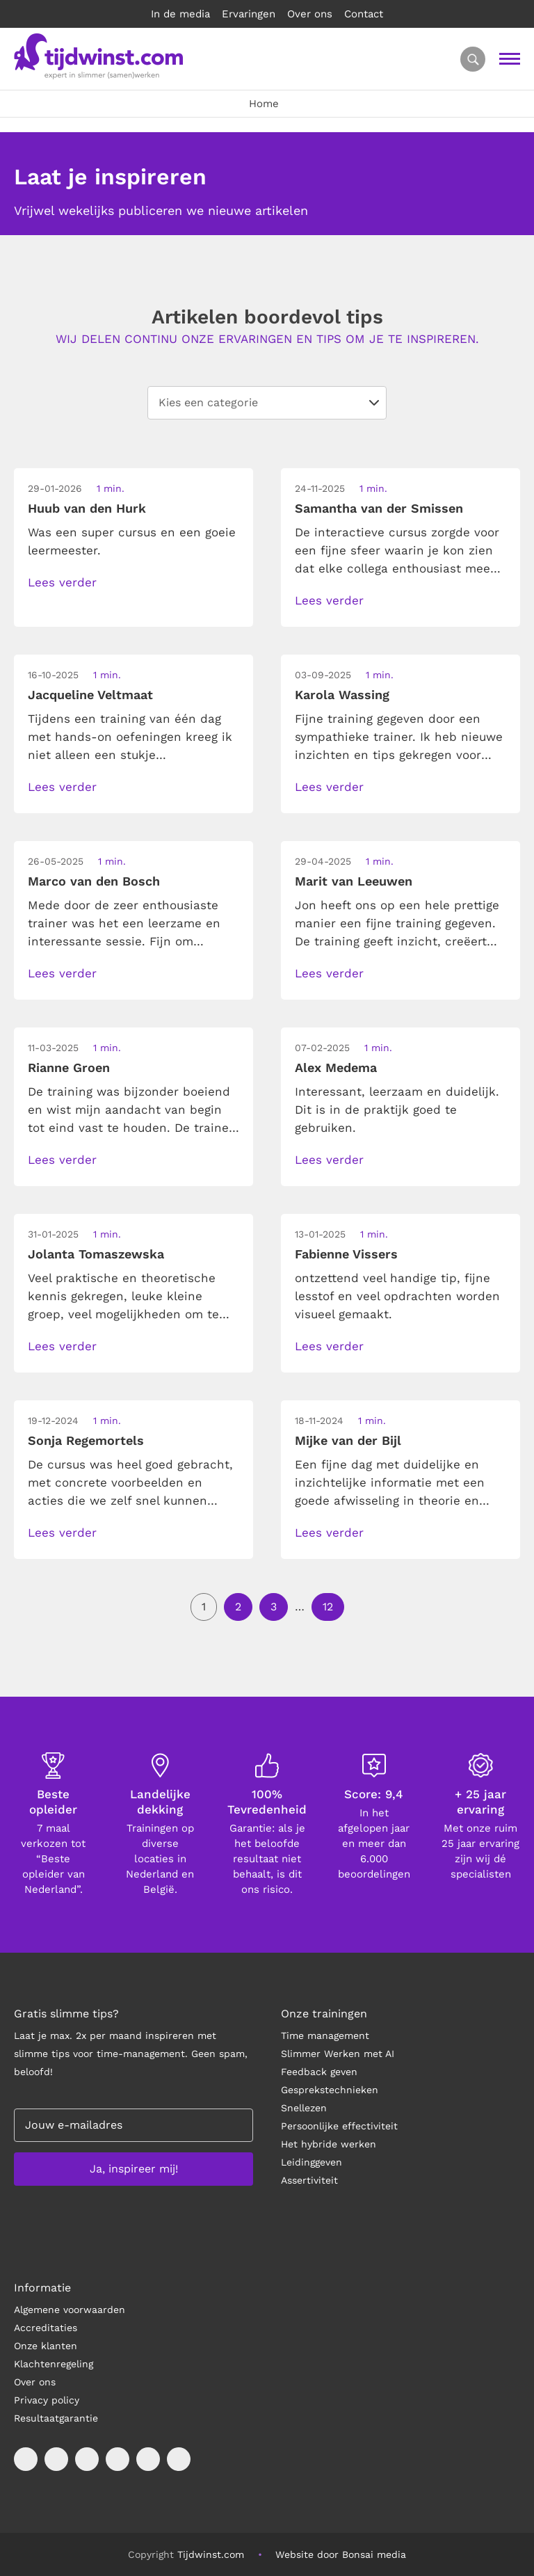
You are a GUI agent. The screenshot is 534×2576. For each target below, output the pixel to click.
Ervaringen (248, 14)
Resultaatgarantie (56, 2418)
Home (264, 103)
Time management (325, 2035)
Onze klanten (45, 2345)
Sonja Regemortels (86, 1440)
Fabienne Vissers (346, 1254)
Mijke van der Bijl (348, 1440)
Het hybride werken (328, 2144)
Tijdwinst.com (210, 2554)
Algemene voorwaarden (69, 2309)
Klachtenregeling (53, 2363)
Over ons (309, 14)
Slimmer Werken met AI (337, 2053)
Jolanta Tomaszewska (96, 1254)
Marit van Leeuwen (353, 881)
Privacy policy (46, 2400)
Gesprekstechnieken (329, 2089)
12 (328, 1606)
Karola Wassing (342, 694)
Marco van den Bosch (94, 881)
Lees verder (62, 582)
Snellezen (304, 2107)
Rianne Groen (69, 1067)
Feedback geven (319, 2071)
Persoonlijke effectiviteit (339, 2125)
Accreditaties (45, 2327)
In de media (180, 14)
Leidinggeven (311, 2162)
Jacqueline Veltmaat (90, 694)
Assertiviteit (309, 2180)
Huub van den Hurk (87, 508)
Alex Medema (336, 1067)
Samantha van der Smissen (379, 508)
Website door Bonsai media (340, 2554)
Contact (363, 14)
